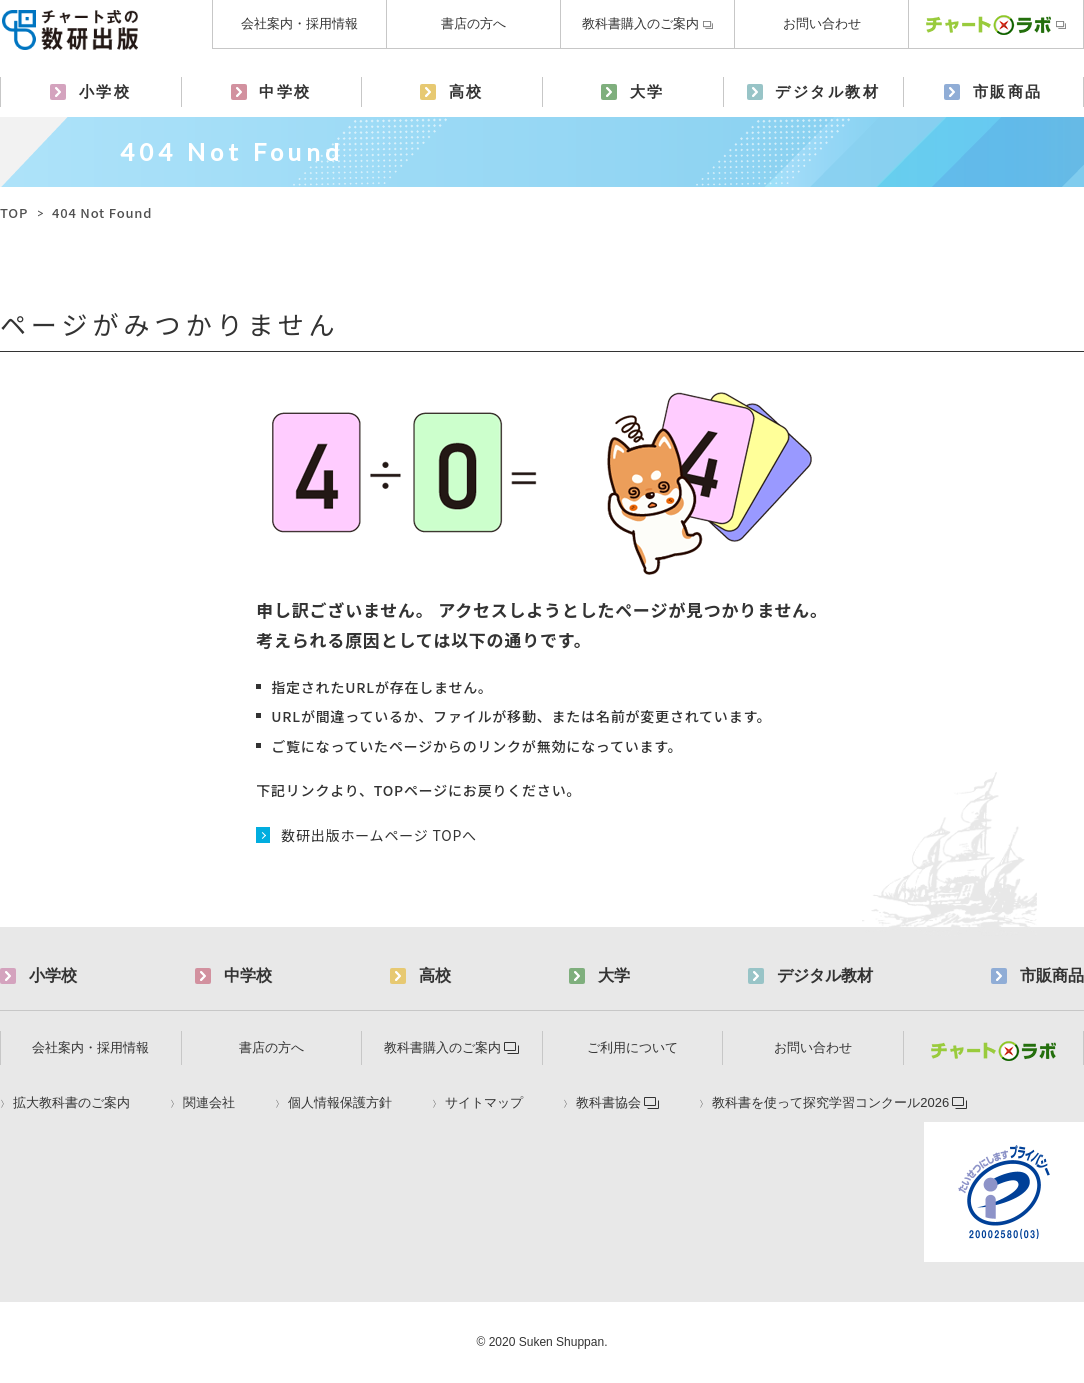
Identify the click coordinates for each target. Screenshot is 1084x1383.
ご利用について (632, 1047)
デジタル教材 (827, 91)
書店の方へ (473, 23)
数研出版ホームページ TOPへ (379, 835)
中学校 (285, 91)
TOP (14, 212)
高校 (466, 91)
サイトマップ (484, 1103)
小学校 (105, 91)
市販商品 (1008, 91)
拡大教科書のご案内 (71, 1103)
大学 (647, 91)
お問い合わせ (822, 23)
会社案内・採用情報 (299, 23)
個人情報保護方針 (340, 1103)
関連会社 (209, 1103)
